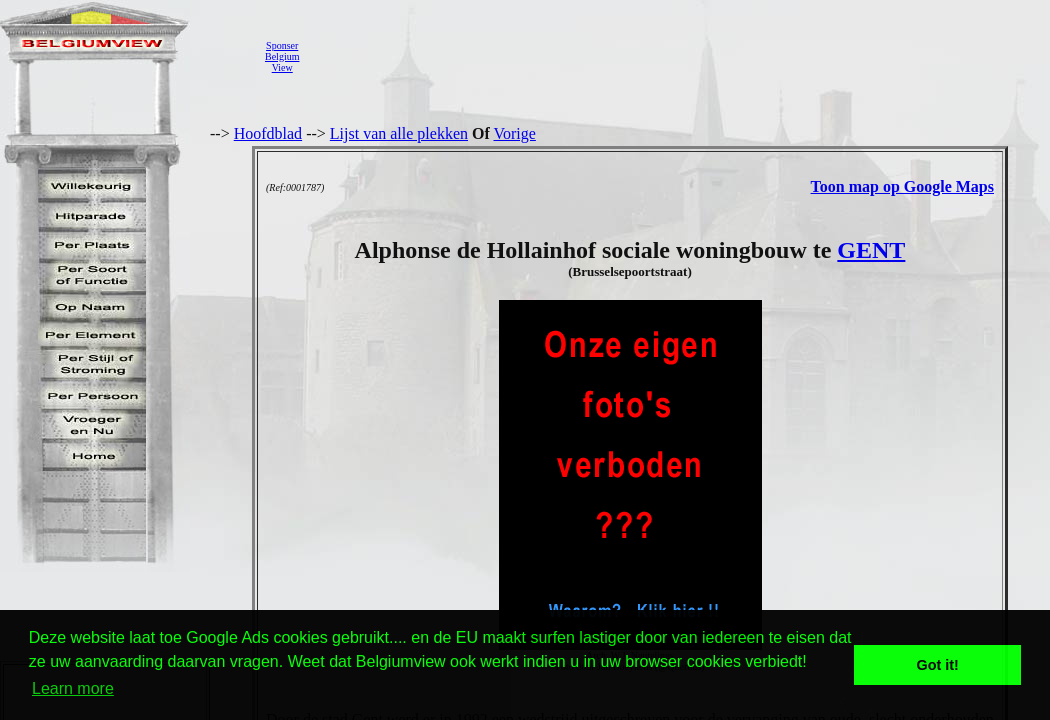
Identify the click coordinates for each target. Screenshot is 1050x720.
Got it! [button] (938, 665)
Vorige (515, 133)
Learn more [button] (73, 688)
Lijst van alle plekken (399, 133)
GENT (871, 250)
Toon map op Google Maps (902, 186)
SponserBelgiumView (282, 56)
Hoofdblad (268, 133)
